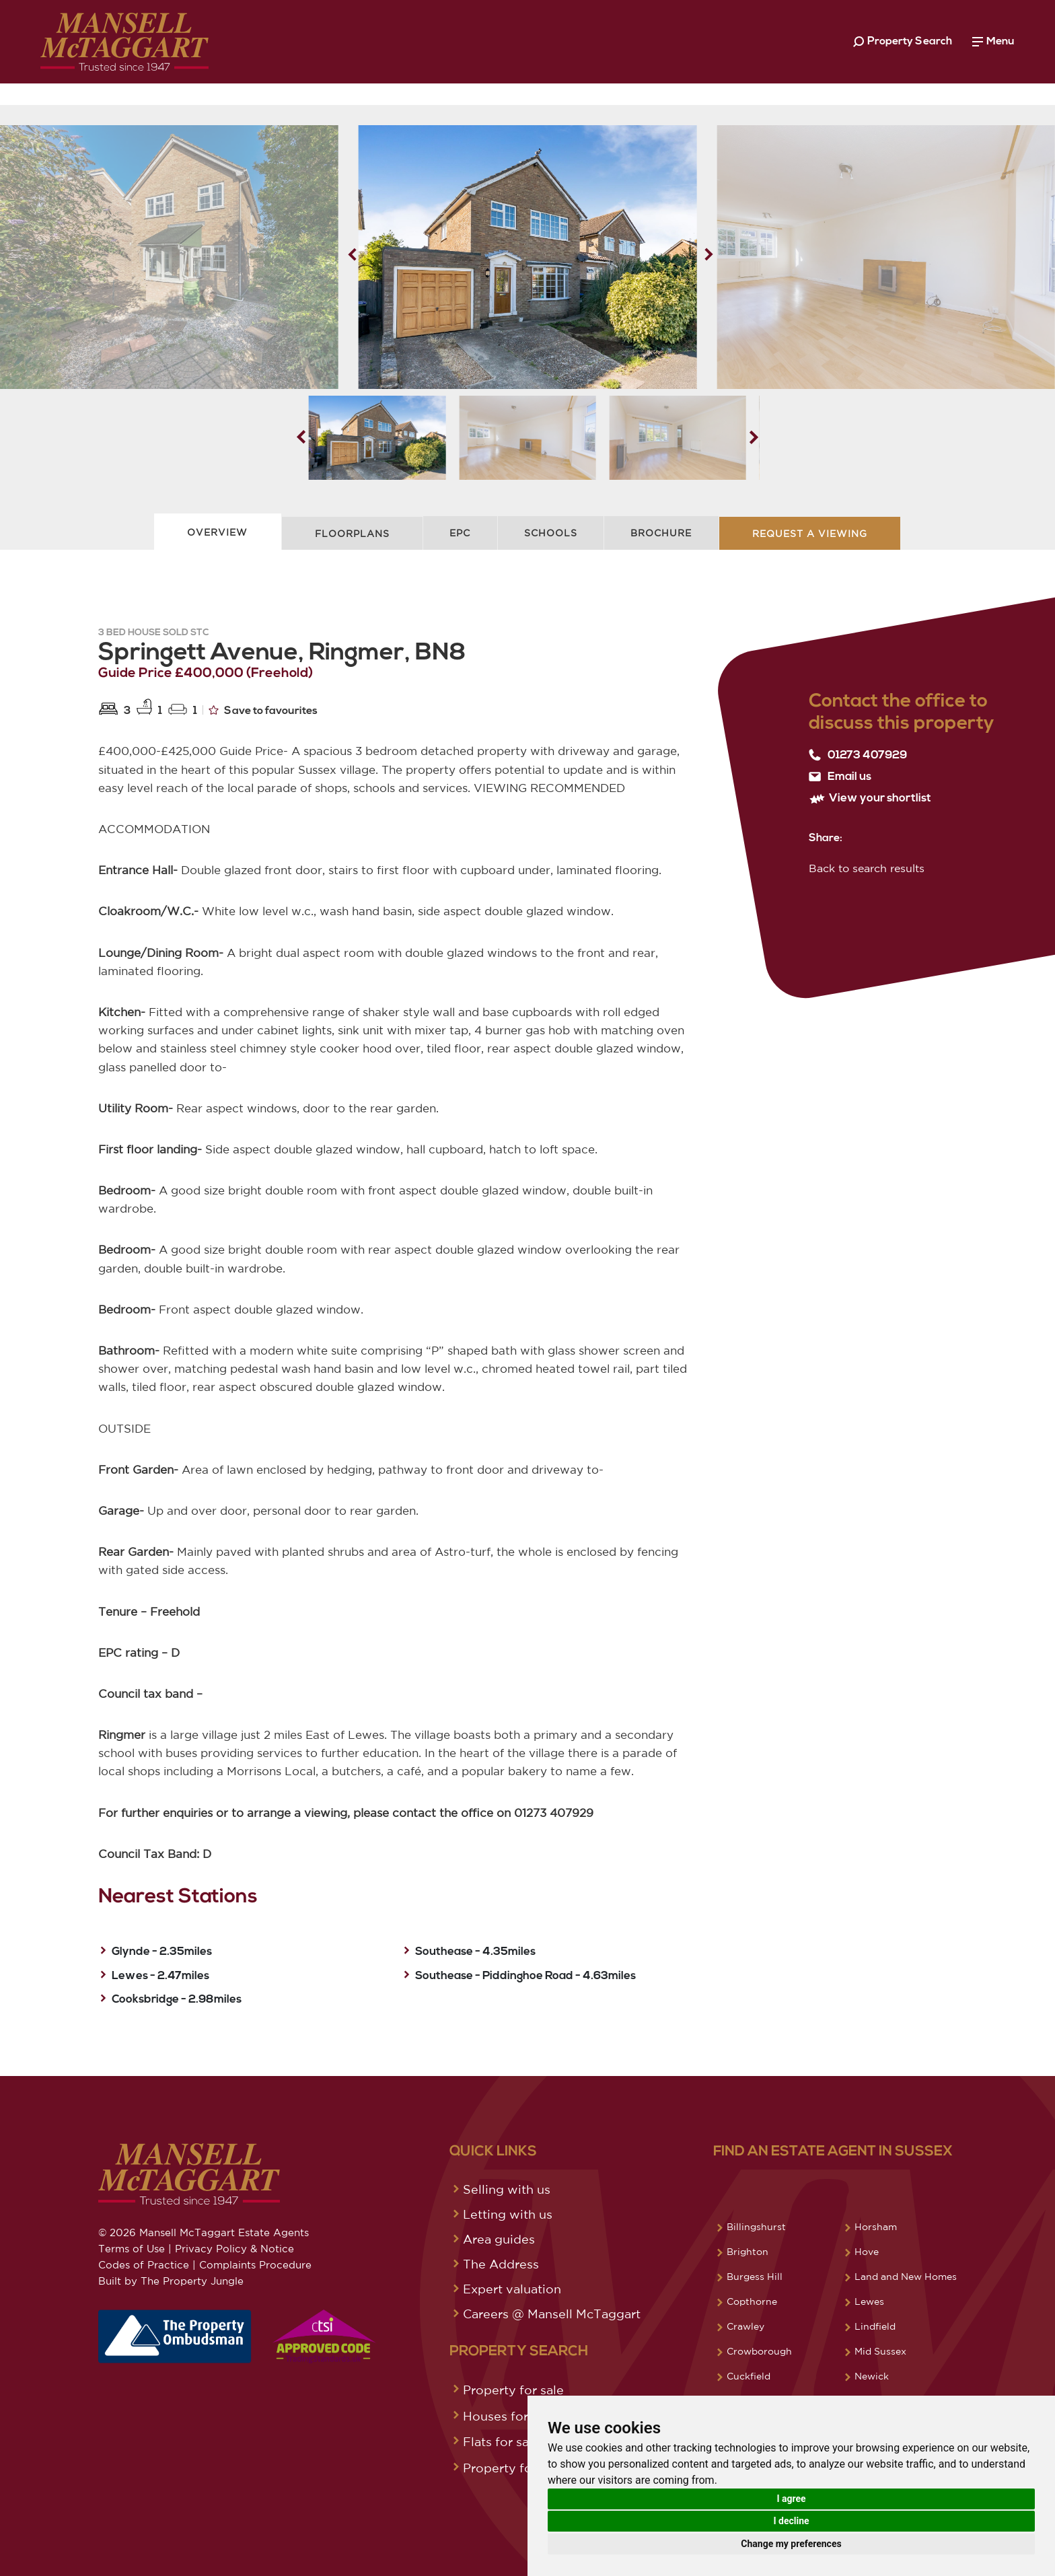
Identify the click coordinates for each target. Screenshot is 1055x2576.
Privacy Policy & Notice (234, 2248)
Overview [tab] (217, 532)
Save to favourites (263, 710)
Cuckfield (748, 2376)
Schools (550, 533)
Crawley (745, 2326)
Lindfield (875, 2326)
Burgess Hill (755, 2276)
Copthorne (752, 2301)
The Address (501, 2263)
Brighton (747, 2251)
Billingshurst (756, 2226)
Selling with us (506, 2189)
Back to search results (866, 868)
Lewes (869, 2301)
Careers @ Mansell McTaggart (552, 2313)
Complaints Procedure (255, 2264)
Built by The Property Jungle (171, 2281)
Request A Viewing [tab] (809, 533)
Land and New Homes (905, 2276)
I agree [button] (790, 2498)
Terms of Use (131, 2248)
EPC (459, 533)
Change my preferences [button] (791, 2543)
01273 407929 (858, 755)
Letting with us (507, 2214)
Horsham (875, 2226)
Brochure (661, 533)
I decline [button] (791, 2520)
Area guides (499, 2239)
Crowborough (759, 2351)
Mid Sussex (880, 2351)
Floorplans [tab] (352, 533)
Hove (866, 2251)
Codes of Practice (143, 2264)
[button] (709, 254)
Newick (871, 2376)
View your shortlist (870, 798)
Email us (840, 777)
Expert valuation (512, 2288)
